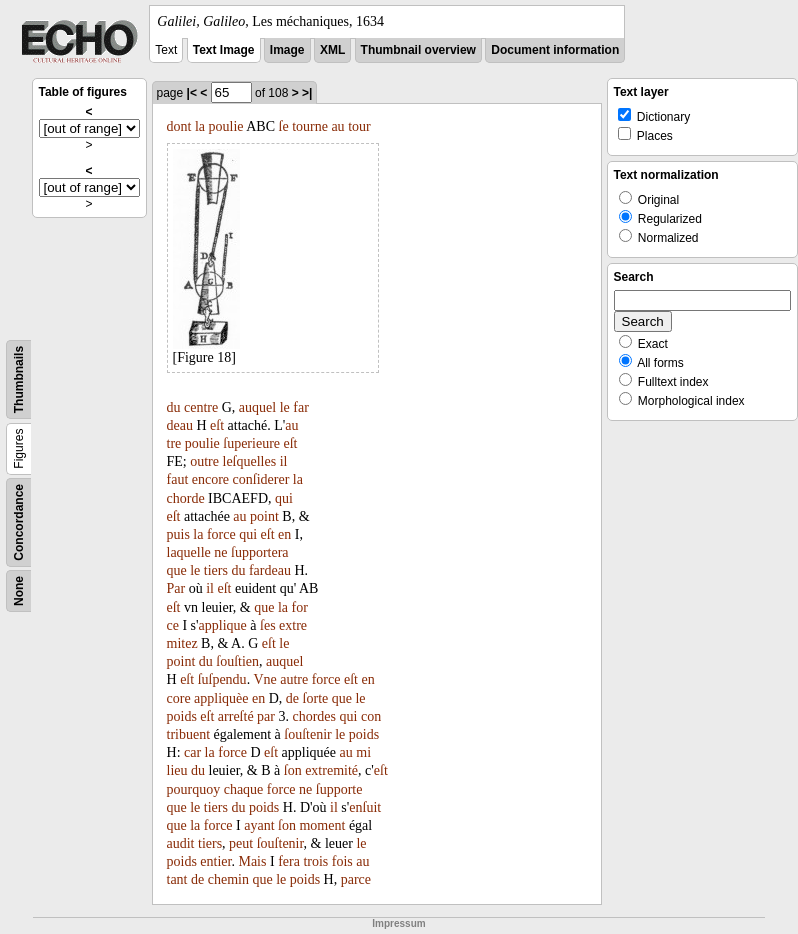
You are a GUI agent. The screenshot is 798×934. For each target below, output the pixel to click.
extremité (331, 770)
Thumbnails (19, 379)
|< (192, 93)
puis (178, 534)
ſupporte (339, 789)
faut (178, 479)
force (221, 534)
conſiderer (261, 479)
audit (181, 843)
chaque (244, 789)
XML (332, 50)
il (284, 461)
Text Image (224, 50)
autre (294, 679)
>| (307, 93)
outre (204, 461)
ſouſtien (237, 661)
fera (289, 861)
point (264, 516)
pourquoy (194, 789)
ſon (293, 770)
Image (287, 50)
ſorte (316, 698)
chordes (314, 716)
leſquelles (250, 461)
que (177, 570)
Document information (555, 50)
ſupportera (260, 552)
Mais (252, 861)
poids (182, 716)
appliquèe (221, 698)
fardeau (270, 570)
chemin (228, 879)
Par (176, 588)
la (200, 126)
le (285, 407)
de (292, 698)
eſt (217, 425)
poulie (226, 126)
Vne (264, 679)
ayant (259, 825)
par (266, 716)
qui (284, 498)
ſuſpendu (222, 679)
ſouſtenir (307, 734)
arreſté (236, 716)
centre (201, 407)
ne (220, 552)
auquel (257, 407)
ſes (268, 625)
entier (215, 861)
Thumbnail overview (418, 50)
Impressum (398, 923)
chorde (186, 498)
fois (342, 861)
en (284, 534)
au (337, 126)
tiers (216, 570)
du (174, 407)
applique (223, 625)
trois (315, 861)
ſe (284, 126)
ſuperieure (251, 443)
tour (359, 126)
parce (356, 879)
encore (210, 479)
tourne (310, 126)
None (19, 591)
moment (322, 825)
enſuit (365, 807)
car (192, 752)
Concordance (19, 522)
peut (241, 843)
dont (179, 126)
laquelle (189, 552)
